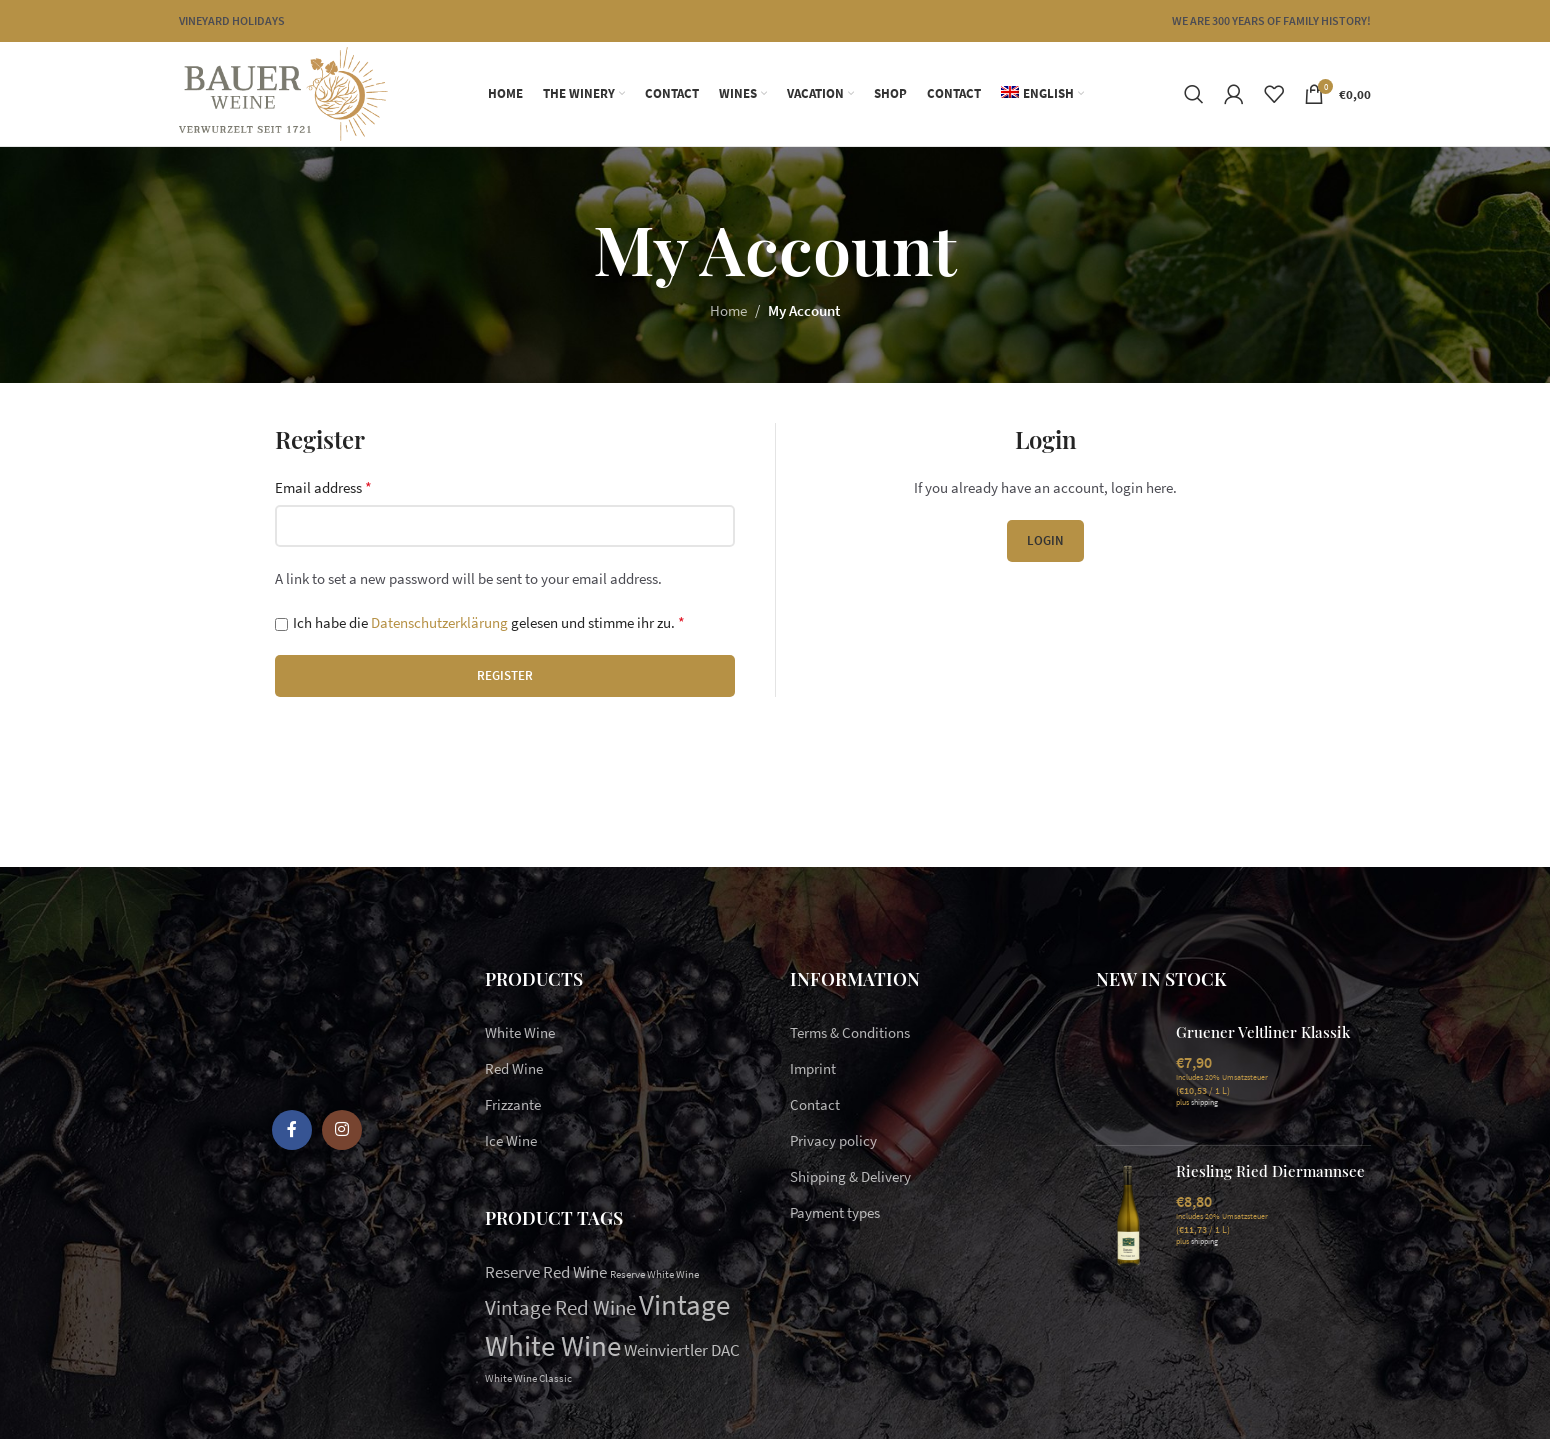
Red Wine (514, 1068)
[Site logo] (283, 92)
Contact (815, 1104)
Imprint (813, 1068)
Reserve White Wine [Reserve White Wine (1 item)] (654, 1274)
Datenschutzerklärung (439, 622)
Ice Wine (511, 1140)
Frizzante (513, 1104)
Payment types (835, 1212)
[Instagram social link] (342, 1130)
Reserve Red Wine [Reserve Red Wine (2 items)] (546, 1272)
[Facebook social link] (292, 1130)
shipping (1204, 1102)
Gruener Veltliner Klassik (1263, 1032)
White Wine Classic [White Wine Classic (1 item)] (528, 1378)
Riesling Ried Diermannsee (1270, 1171)
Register (505, 675)
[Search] (1194, 94)
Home (728, 310)
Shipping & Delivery (850, 1176)
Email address (323, 487)
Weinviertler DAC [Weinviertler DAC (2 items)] (682, 1350)
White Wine (520, 1032)
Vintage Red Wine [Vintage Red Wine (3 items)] (560, 1307)
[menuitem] (1042, 94)
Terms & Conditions (850, 1032)
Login (1045, 540)
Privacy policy (833, 1140)
